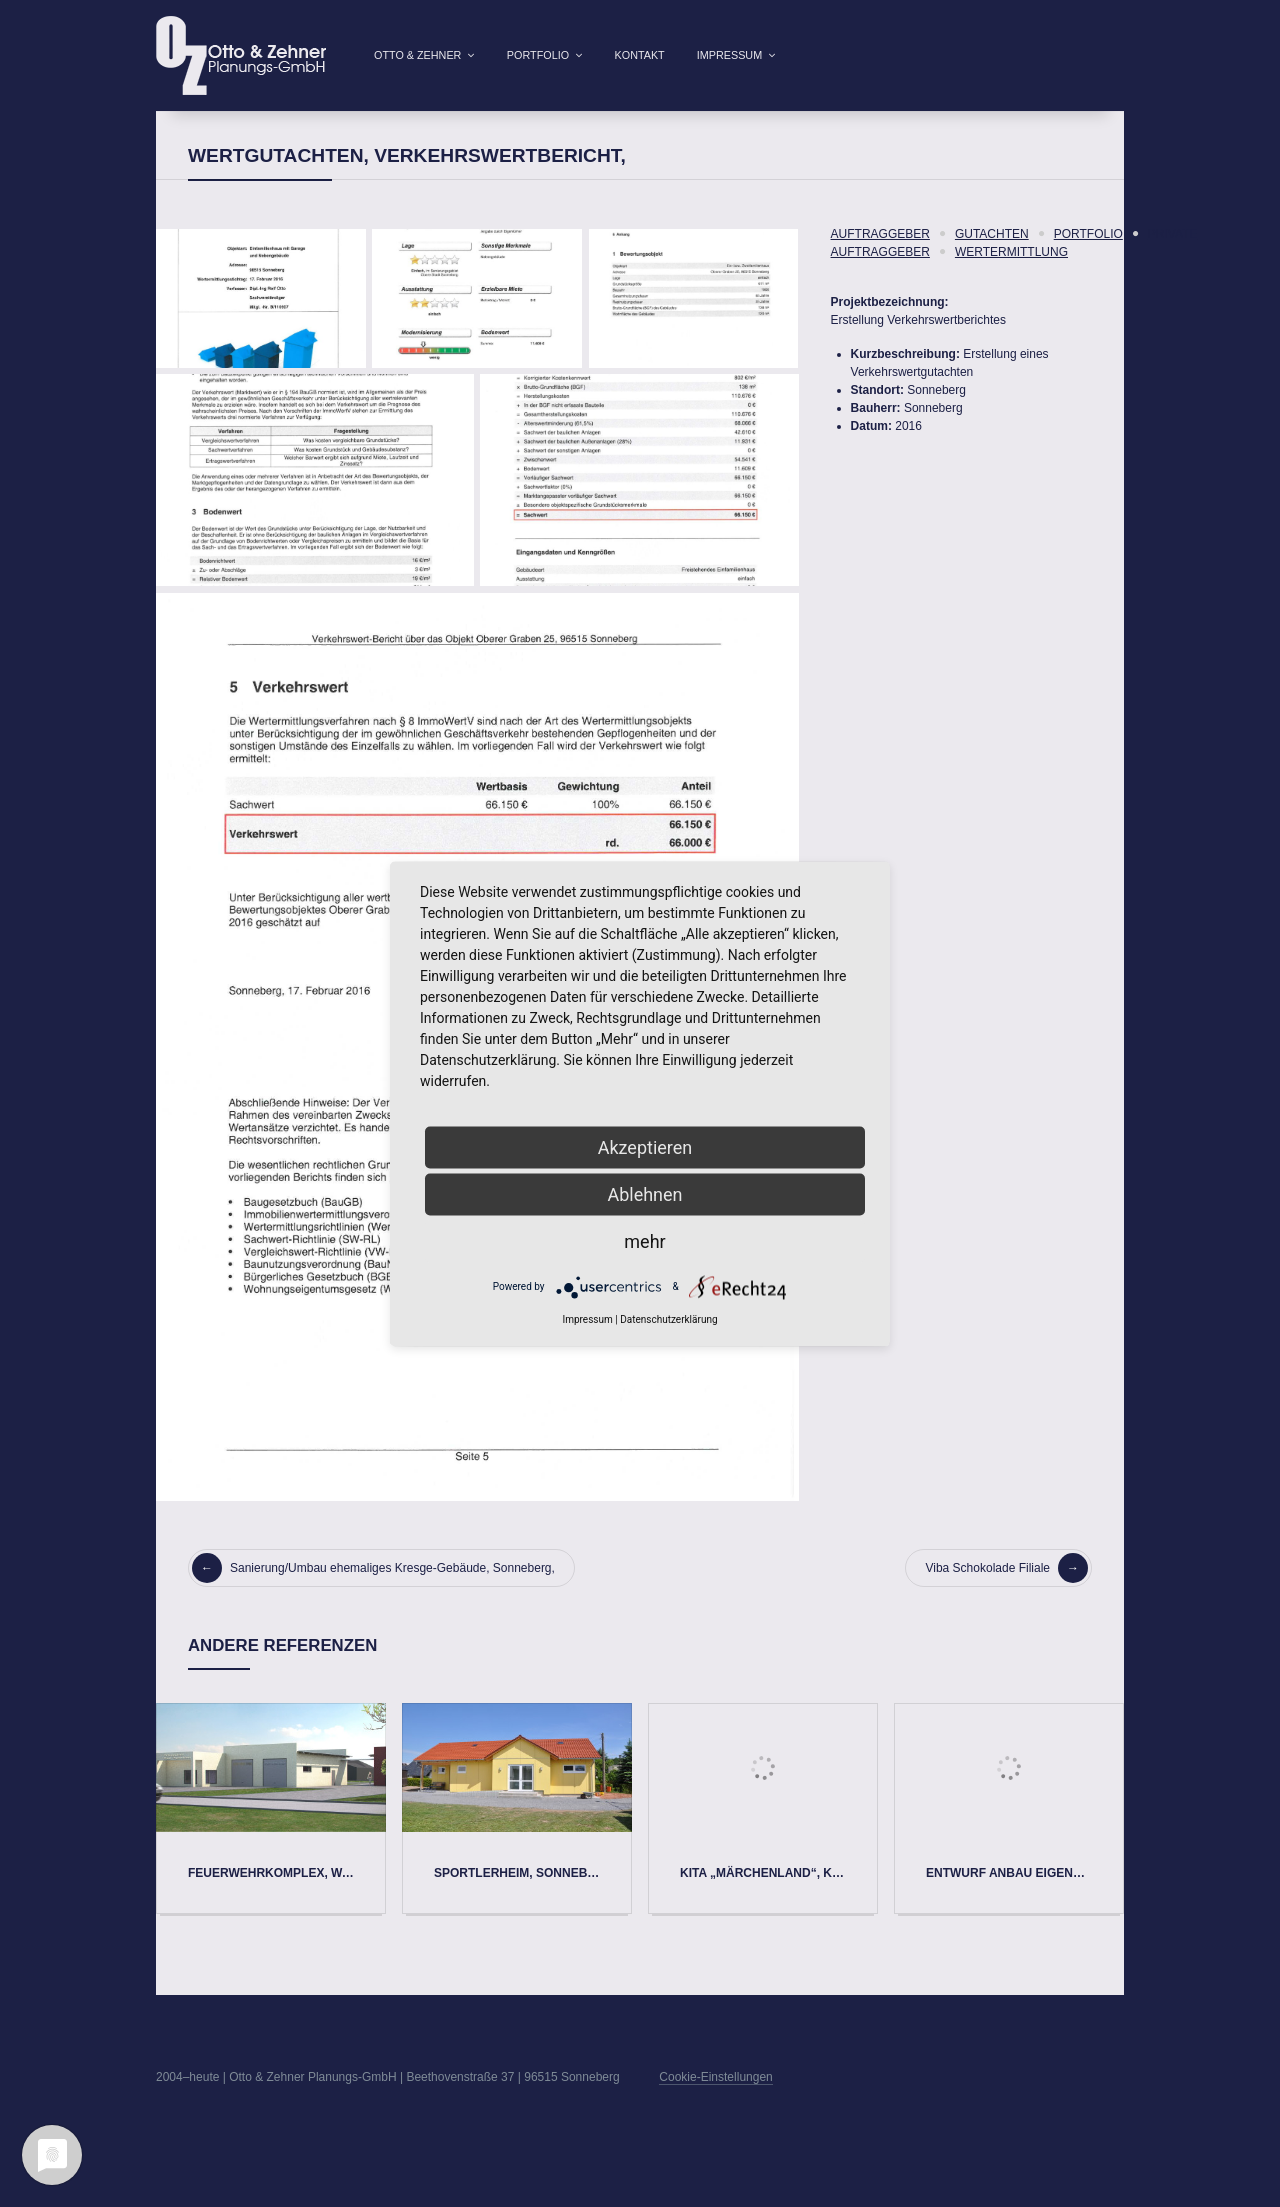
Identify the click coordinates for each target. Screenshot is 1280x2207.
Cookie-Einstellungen (715, 2109)
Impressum (729, 55)
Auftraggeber (880, 266)
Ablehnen (644, 1193)
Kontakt (640, 55)
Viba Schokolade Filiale (1006, 1600)
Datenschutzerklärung (668, 1318)
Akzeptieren (645, 1146)
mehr (644, 1240)
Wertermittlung (1011, 284)
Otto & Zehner (417, 55)
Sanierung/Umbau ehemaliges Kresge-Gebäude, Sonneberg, (373, 1600)
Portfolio (538, 55)
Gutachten (992, 266)
